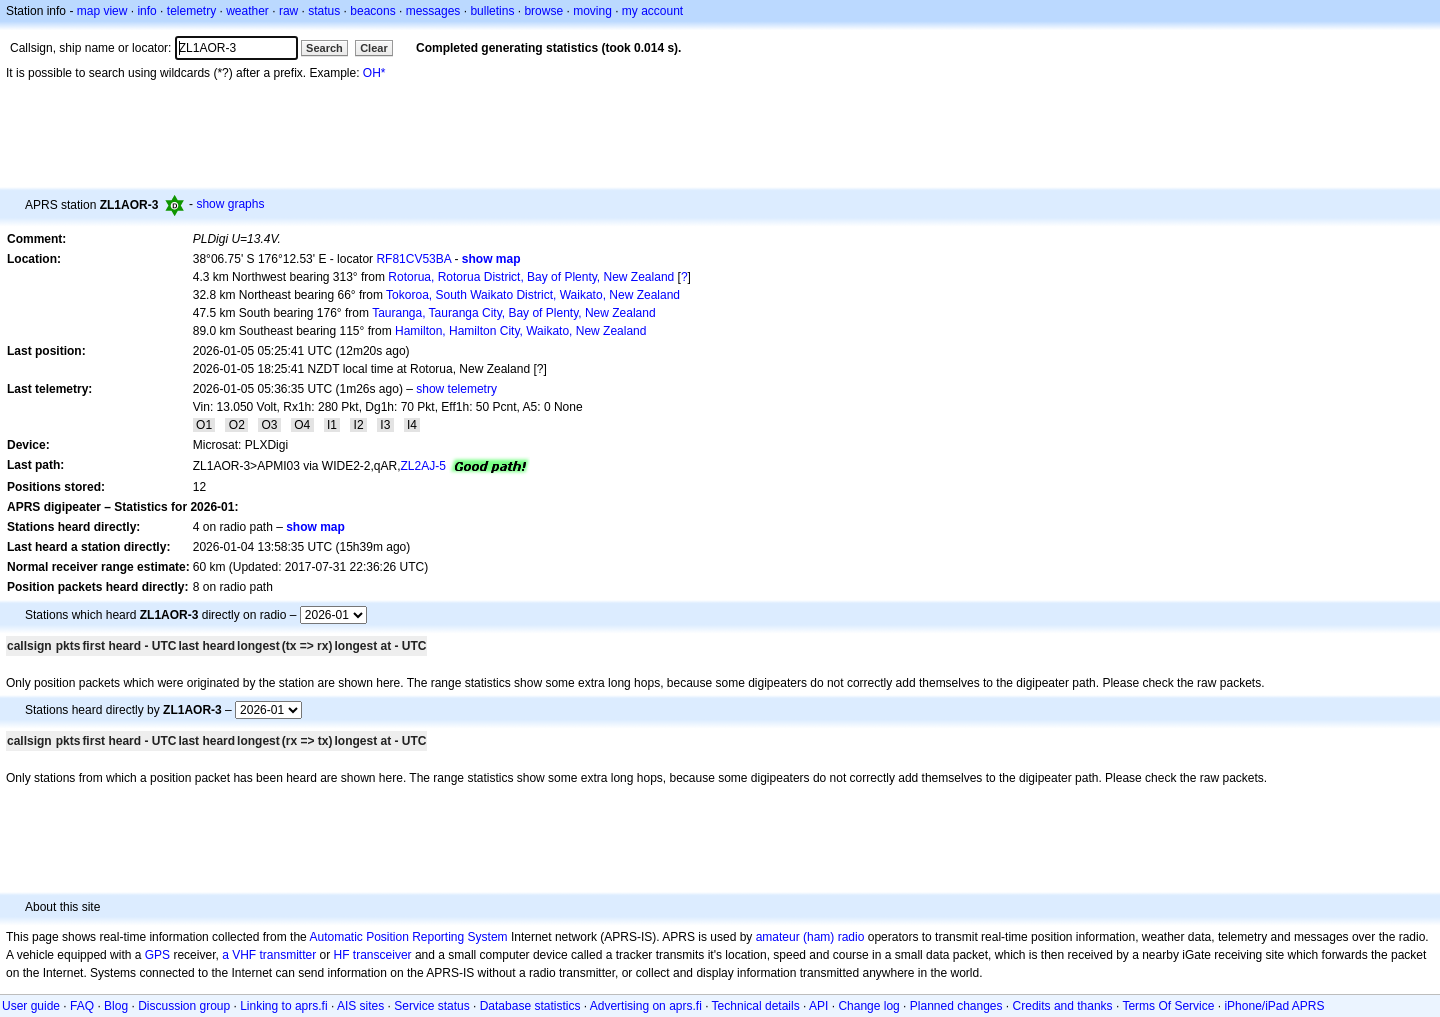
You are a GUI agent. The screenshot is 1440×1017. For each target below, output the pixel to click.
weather (247, 11)
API (818, 1006)
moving (592, 11)
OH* (374, 73)
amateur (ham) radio (810, 937)
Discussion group (184, 1006)
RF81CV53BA (413, 259)
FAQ (82, 1006)
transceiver (382, 955)
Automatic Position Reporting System (408, 937)
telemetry (191, 11)
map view (102, 11)
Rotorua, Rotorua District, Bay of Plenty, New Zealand (531, 277)
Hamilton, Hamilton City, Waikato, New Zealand (520, 331)
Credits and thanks (1063, 1006)
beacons (372, 11)
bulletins (492, 11)
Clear (374, 48)
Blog (116, 1006)
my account (652, 11)
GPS (157, 955)
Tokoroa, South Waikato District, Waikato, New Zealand (533, 295)
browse (543, 11)
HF (342, 955)
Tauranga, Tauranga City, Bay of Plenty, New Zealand (514, 313)
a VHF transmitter (269, 955)
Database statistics (530, 1006)
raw (288, 11)
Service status (431, 1006)
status (324, 11)
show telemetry (456, 389)
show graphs (230, 204)
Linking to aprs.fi (283, 1006)
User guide (31, 1006)
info (146, 11)
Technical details (756, 1006)
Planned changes (956, 1006)
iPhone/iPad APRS (1274, 1006)
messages (433, 11)
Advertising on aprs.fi (646, 1006)
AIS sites (360, 1006)
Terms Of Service (1168, 1006)
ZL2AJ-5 (423, 466)
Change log (868, 1006)
